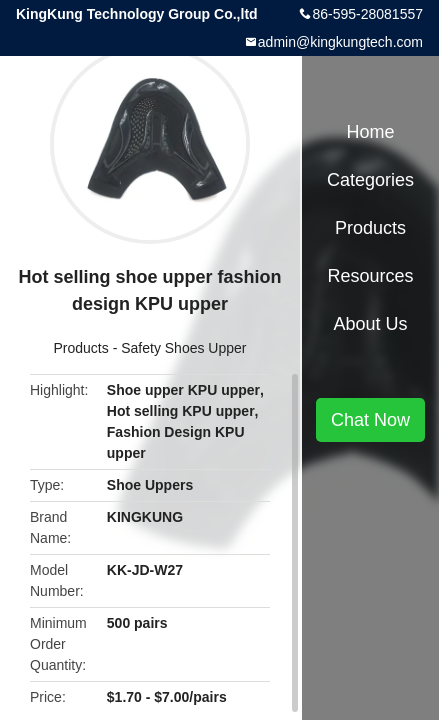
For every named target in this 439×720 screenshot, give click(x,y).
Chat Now (370, 420)
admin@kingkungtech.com (340, 42)
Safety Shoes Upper (183, 348)
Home (370, 132)
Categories (370, 180)
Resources (370, 276)
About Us (370, 324)
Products (81, 348)
